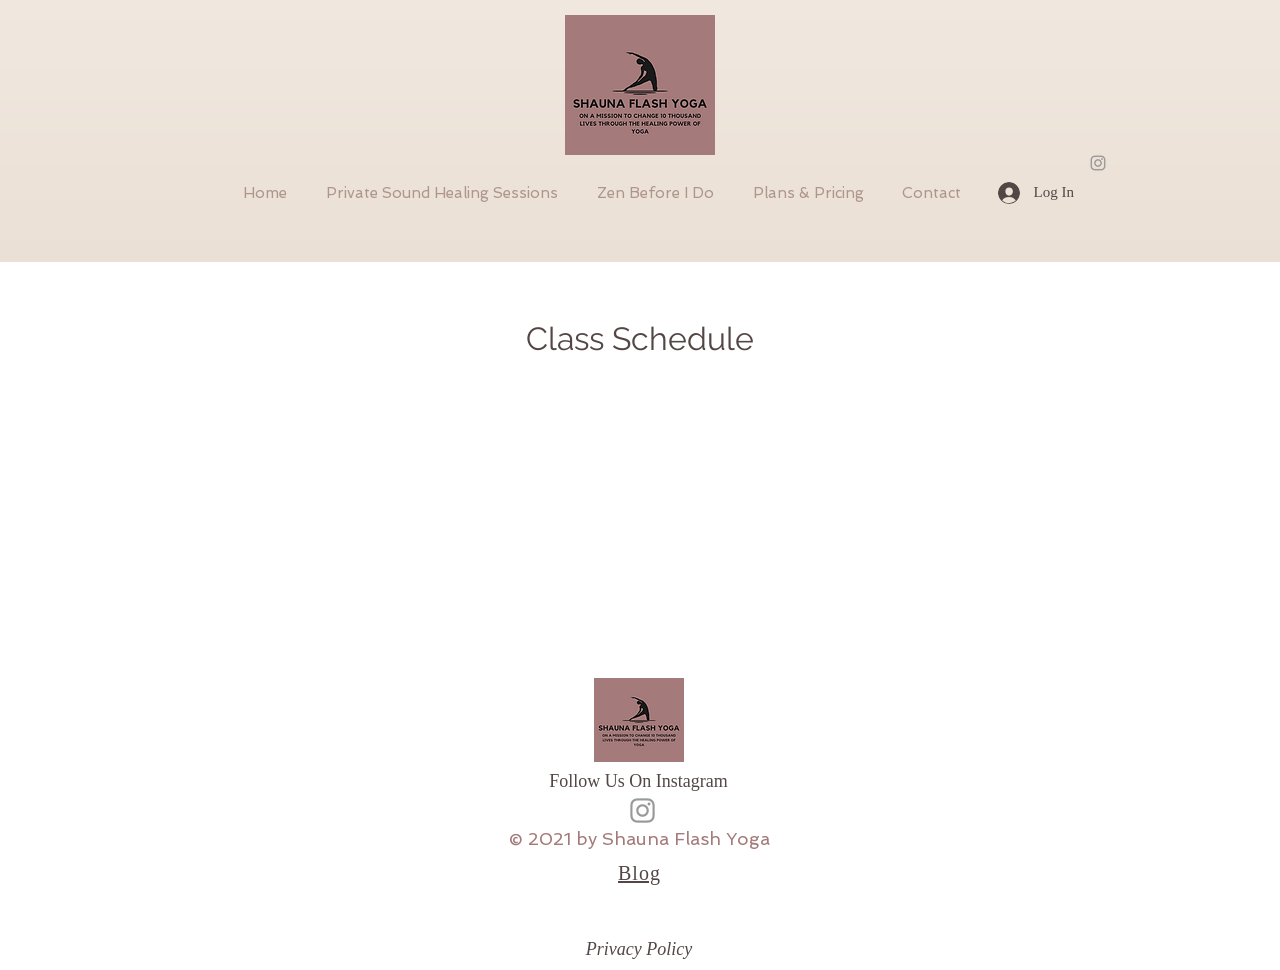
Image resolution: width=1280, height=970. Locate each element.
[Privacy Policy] (639, 950)
